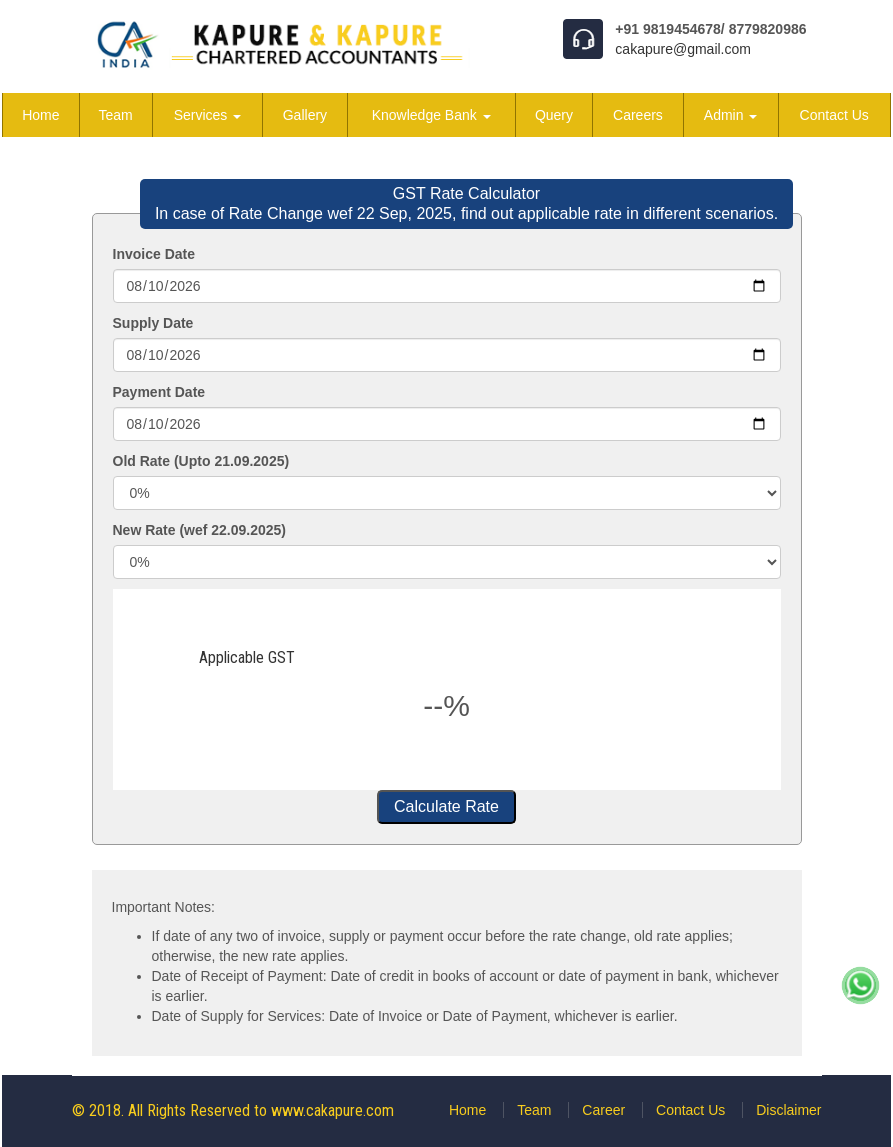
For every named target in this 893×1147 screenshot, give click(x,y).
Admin (731, 115)
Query (554, 115)
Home (40, 115)
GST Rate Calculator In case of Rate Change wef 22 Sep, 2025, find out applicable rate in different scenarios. (466, 203)
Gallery (305, 115)
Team (116, 115)
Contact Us (834, 115)
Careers (638, 115)
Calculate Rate (446, 806)
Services (208, 115)
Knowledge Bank (431, 115)
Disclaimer (788, 1110)
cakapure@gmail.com (683, 49)
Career (603, 1110)
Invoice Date (154, 254)
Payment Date (159, 392)
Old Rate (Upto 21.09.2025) (201, 461)
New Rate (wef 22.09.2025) (200, 530)
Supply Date (153, 323)
